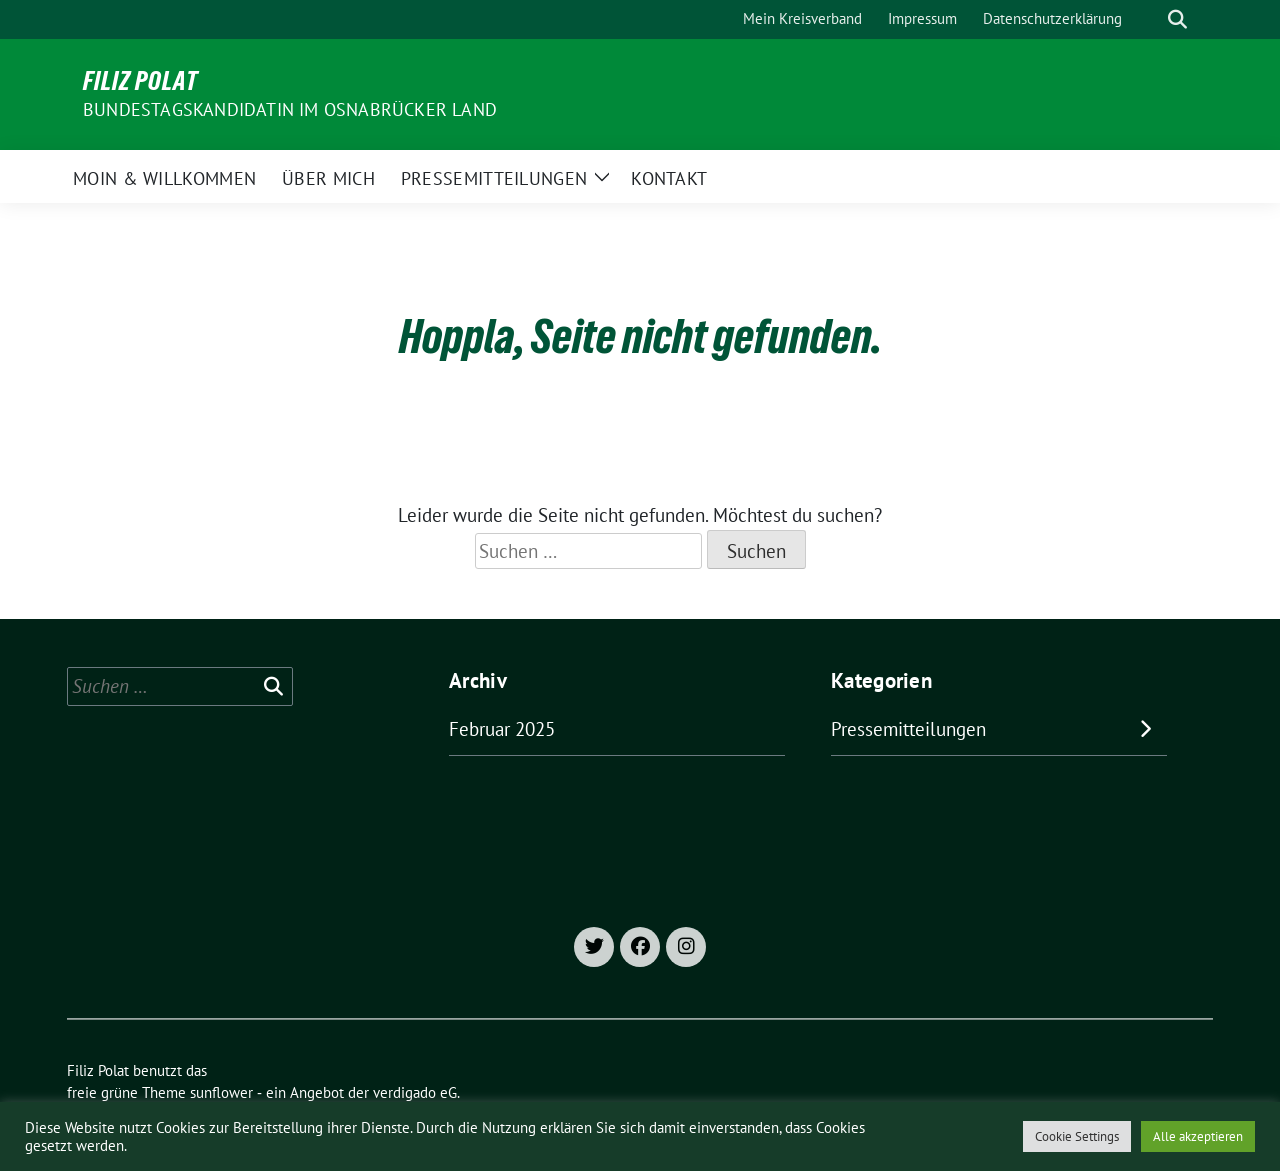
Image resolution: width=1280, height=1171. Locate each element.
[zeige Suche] (1177, 19)
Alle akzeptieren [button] (1198, 1136)
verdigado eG (415, 1092)
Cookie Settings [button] (1077, 1136)
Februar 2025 (502, 729)
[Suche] (1149, 19)
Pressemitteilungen (908, 729)
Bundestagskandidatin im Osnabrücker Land (290, 109)
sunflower (221, 1092)
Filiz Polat (140, 81)
